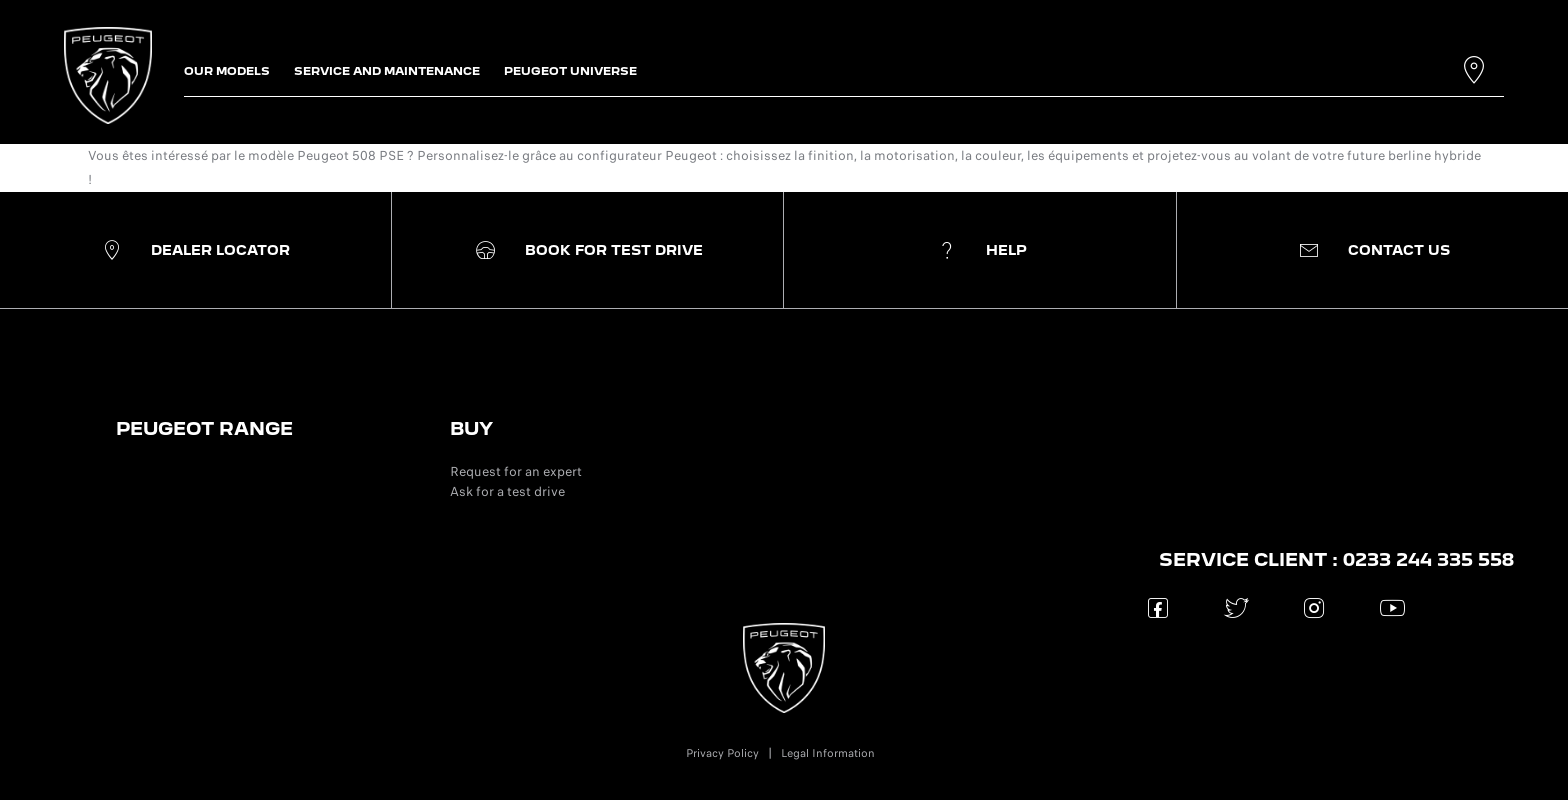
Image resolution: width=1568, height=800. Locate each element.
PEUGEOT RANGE (204, 428)
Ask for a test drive (507, 491)
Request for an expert (516, 471)
